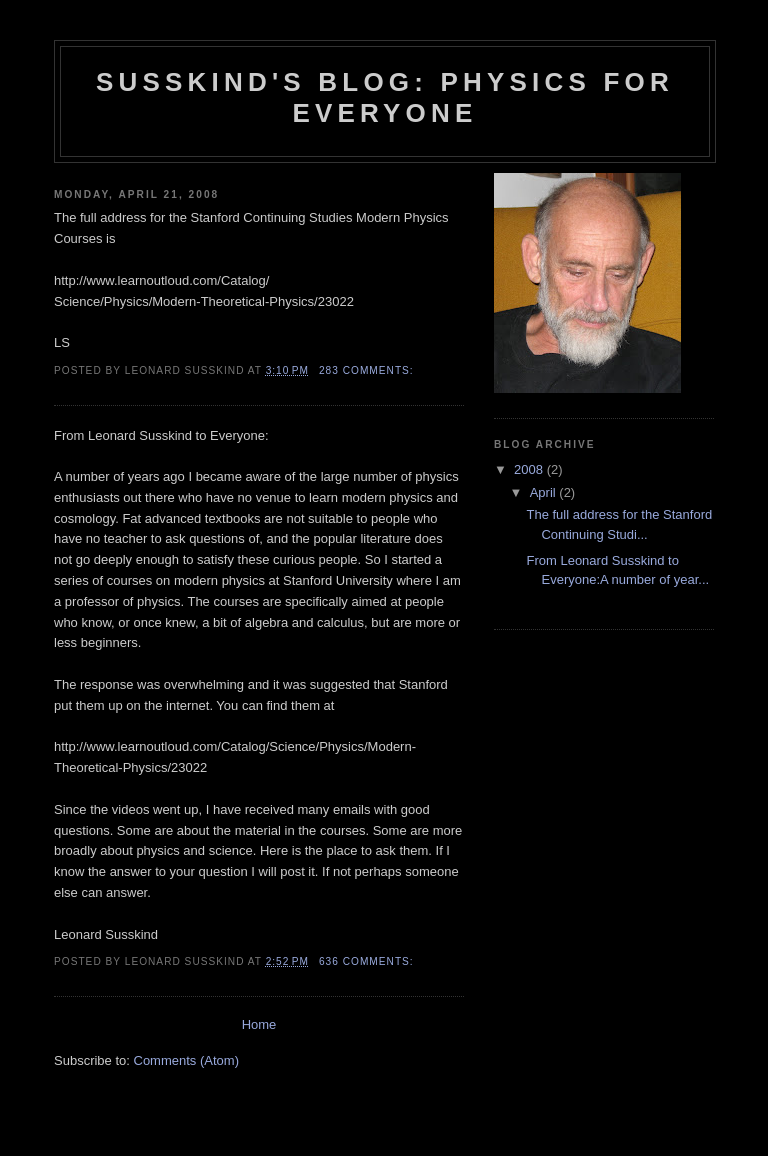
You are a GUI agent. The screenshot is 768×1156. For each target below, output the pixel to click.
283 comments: (368, 370)
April (545, 492)
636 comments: (368, 961)
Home (259, 1024)
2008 (530, 469)
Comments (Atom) (186, 1060)
